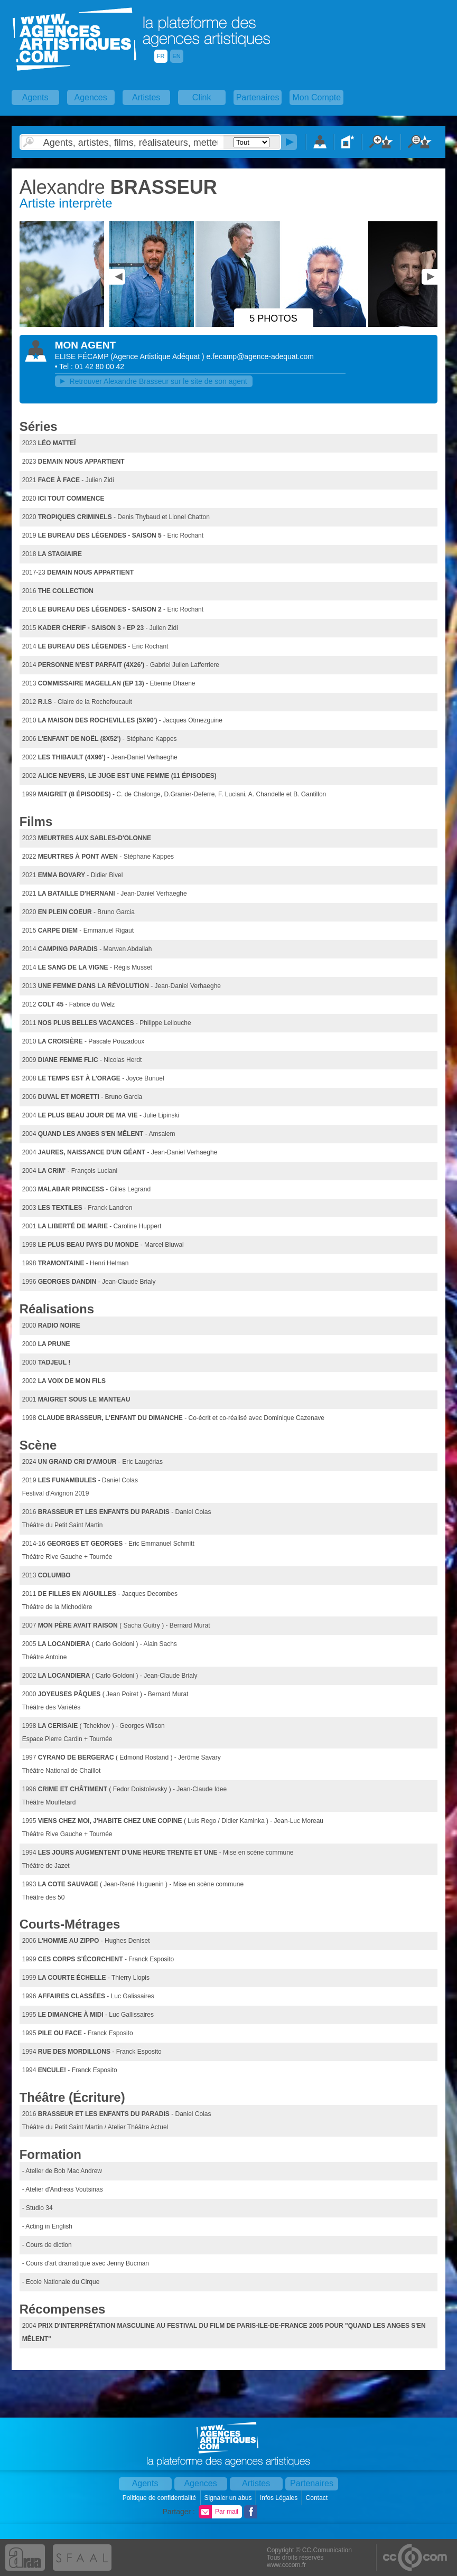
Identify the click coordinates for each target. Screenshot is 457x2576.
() (158, 356)
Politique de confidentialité (160, 2498)
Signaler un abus (228, 2498)
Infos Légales (280, 2498)
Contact (318, 2498)
